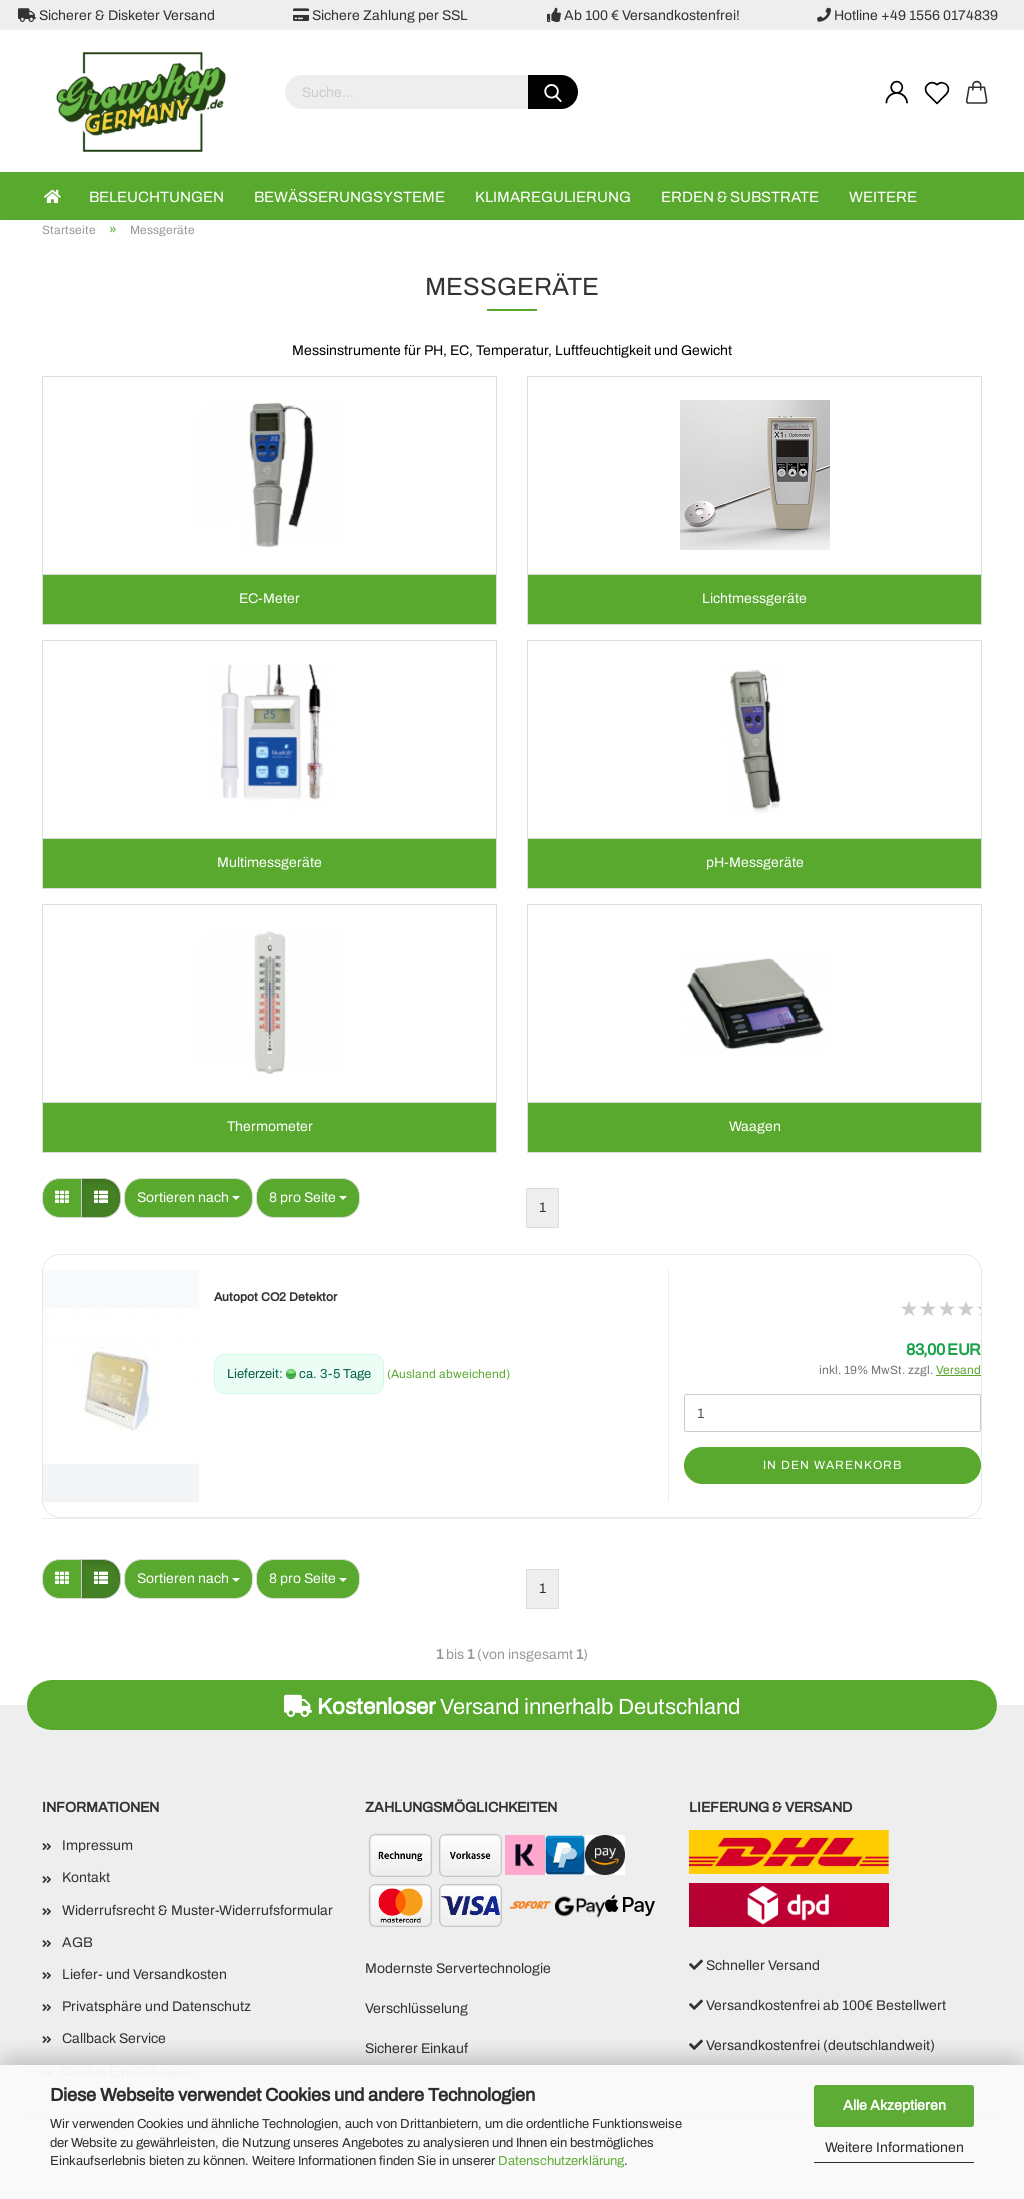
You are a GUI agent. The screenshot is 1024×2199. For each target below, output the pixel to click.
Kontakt (86, 1880)
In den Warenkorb (832, 1468)
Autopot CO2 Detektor (275, 1300)
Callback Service (114, 2041)
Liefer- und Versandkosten (144, 1977)
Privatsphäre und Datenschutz (156, 2009)
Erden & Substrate (740, 197)
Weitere (883, 197)
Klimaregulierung (553, 197)
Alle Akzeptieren (894, 2105)
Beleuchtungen (156, 197)
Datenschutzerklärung (561, 2161)
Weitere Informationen (894, 2147)
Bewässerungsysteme (349, 197)
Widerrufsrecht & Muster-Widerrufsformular (197, 1912)
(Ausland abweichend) (448, 1377)
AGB (77, 1945)
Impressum (97, 1848)
